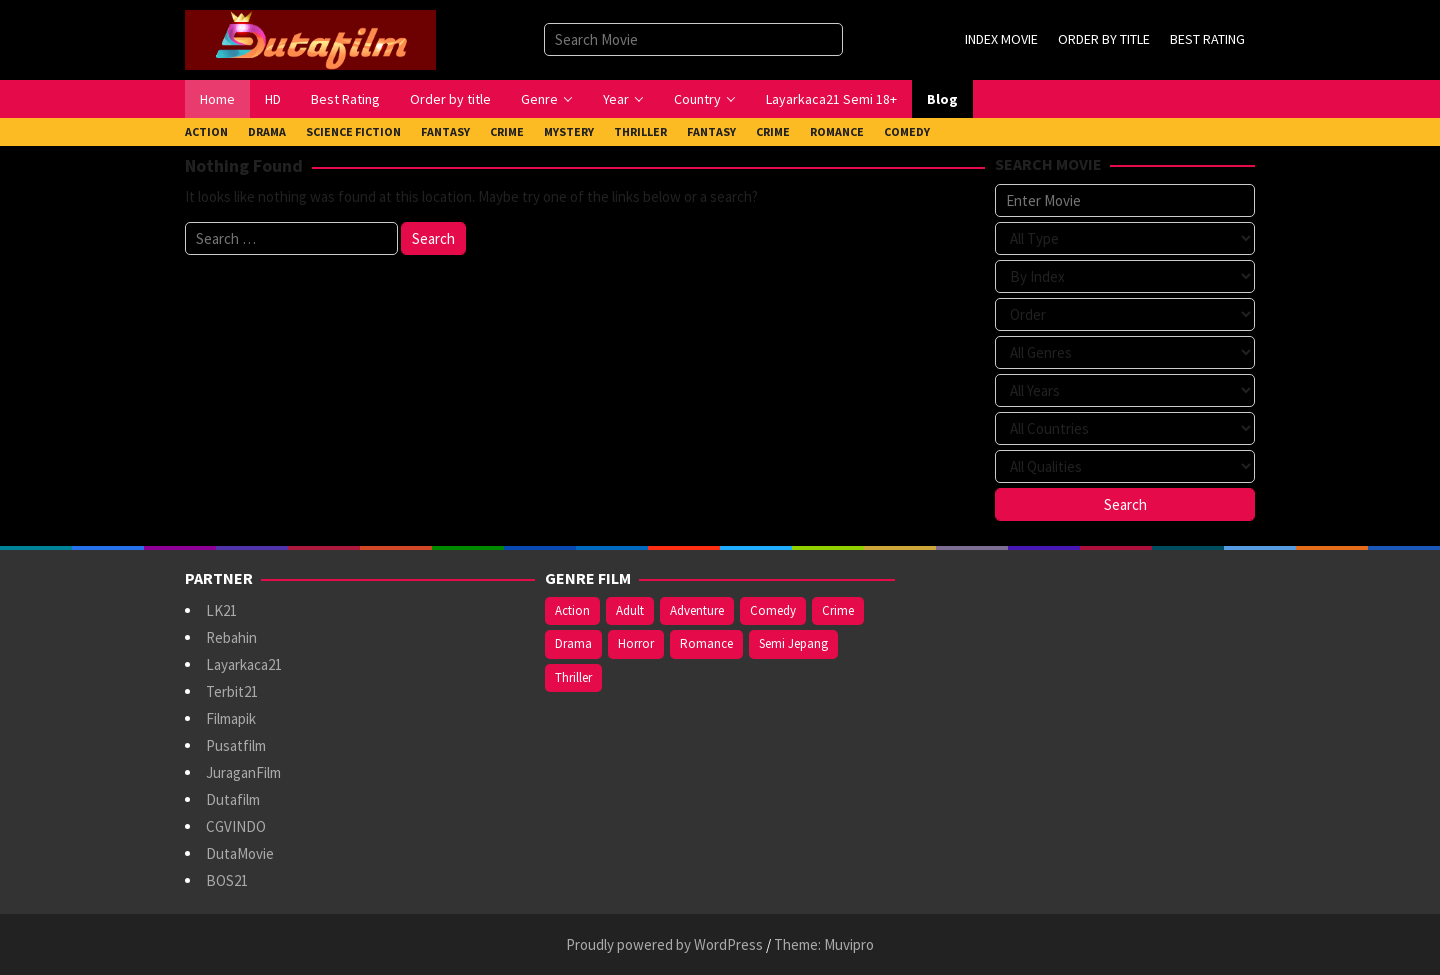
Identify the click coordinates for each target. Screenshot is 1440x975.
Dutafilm (233, 799)
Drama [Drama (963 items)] (573, 643)
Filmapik (231, 718)
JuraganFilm (243, 772)
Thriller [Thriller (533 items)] (573, 677)
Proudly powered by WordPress (664, 944)
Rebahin (231, 637)
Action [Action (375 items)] (572, 610)
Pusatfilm (236, 745)
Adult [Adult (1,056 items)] (630, 610)
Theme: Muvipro (824, 944)
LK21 (221, 610)
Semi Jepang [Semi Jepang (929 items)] (793, 643)
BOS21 (227, 880)
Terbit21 (232, 691)
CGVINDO (236, 826)
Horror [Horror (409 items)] (636, 643)
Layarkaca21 (244, 664)
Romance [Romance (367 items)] (706, 643)
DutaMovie (240, 853)
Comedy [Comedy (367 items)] (773, 610)
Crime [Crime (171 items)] (838, 610)
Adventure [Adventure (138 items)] (697, 610)
